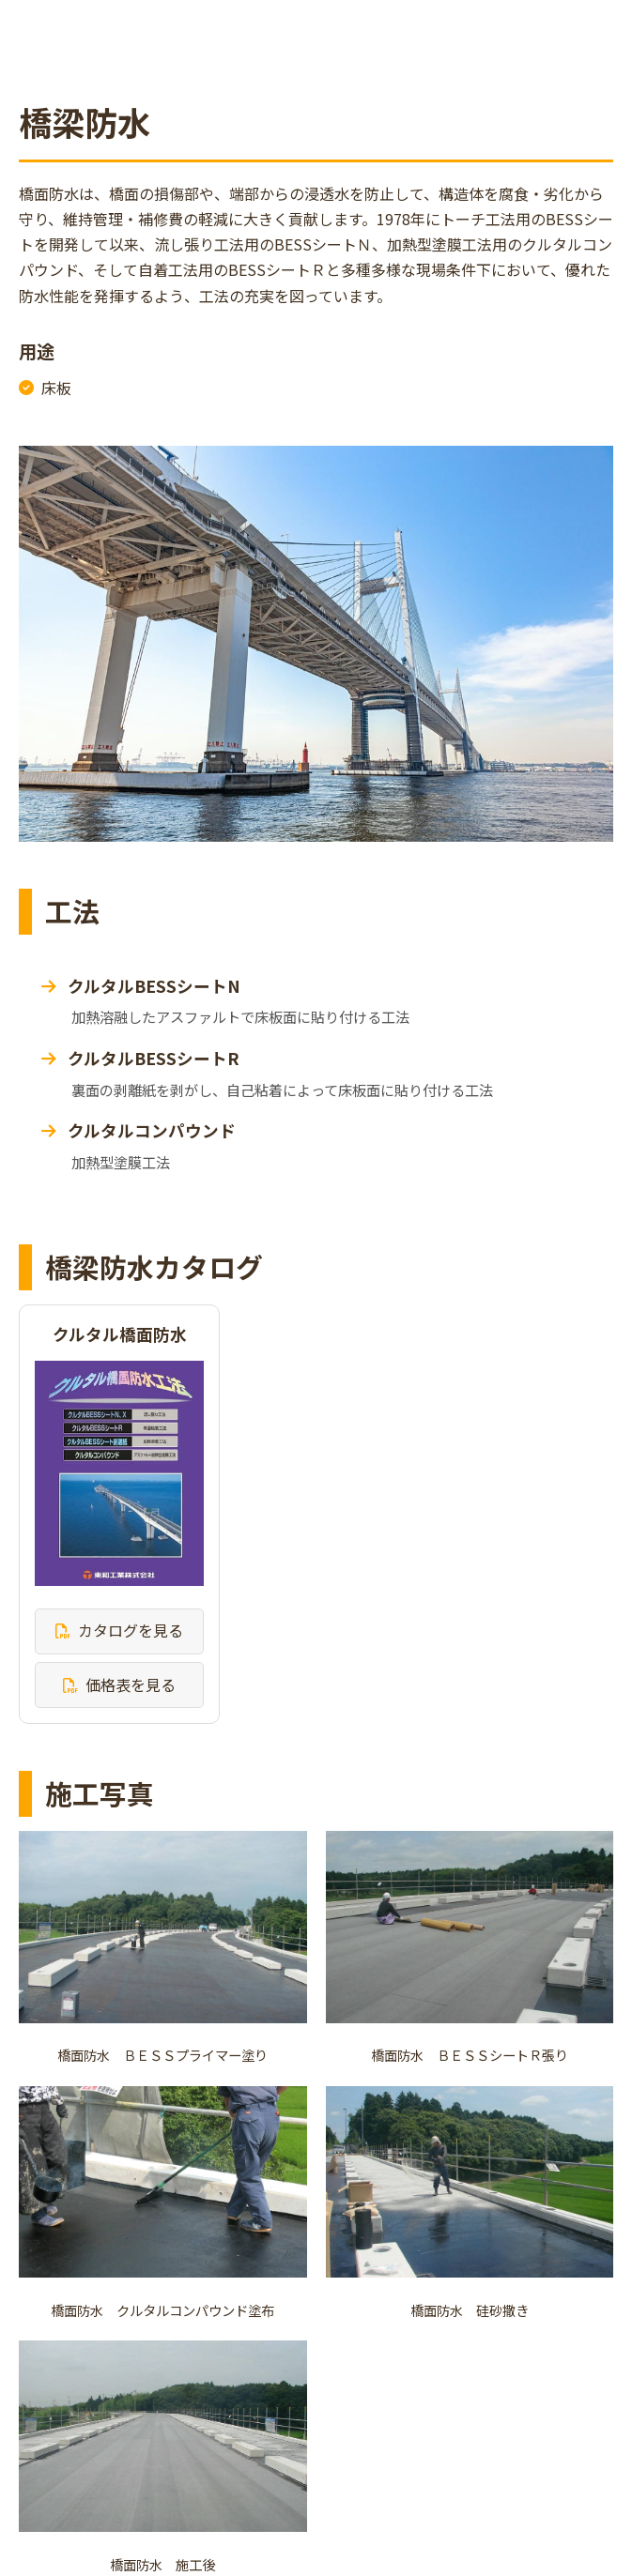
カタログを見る (130, 1630)
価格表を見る (130, 1684)
